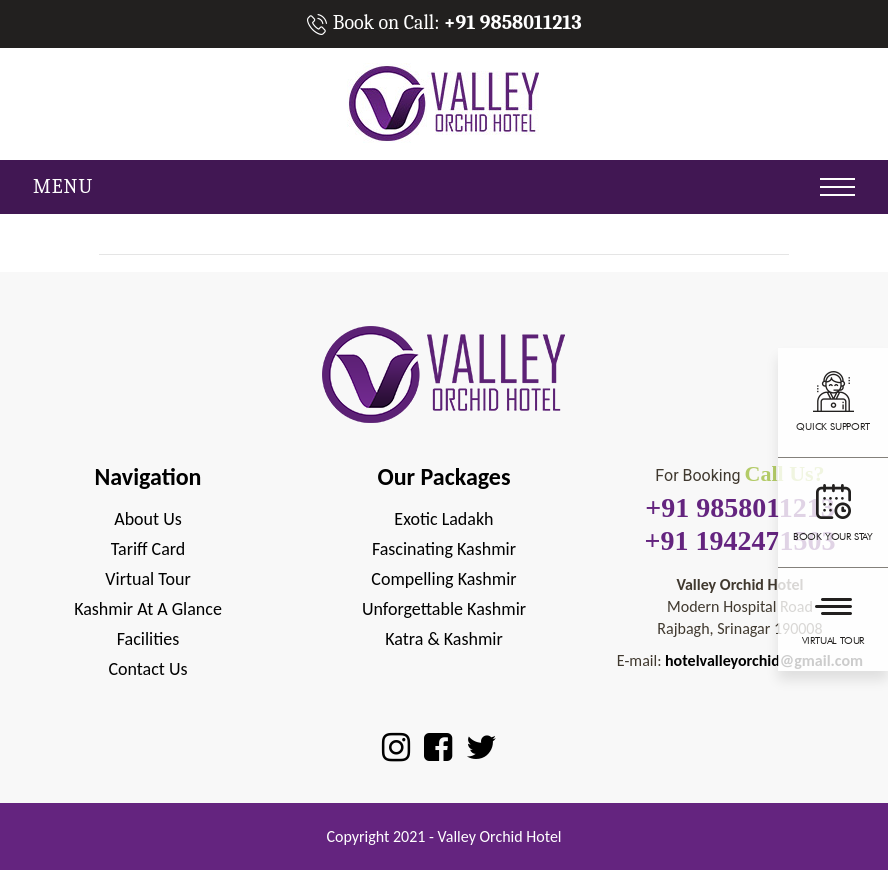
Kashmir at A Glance (148, 609)
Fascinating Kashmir (444, 549)
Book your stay (833, 510)
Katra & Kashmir (443, 639)
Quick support (833, 400)
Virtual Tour (833, 617)
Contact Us (147, 669)
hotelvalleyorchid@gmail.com (764, 660)
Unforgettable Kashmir (444, 609)
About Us (148, 519)
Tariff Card (148, 549)
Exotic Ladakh (443, 519)
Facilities (148, 639)
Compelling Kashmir (443, 579)
